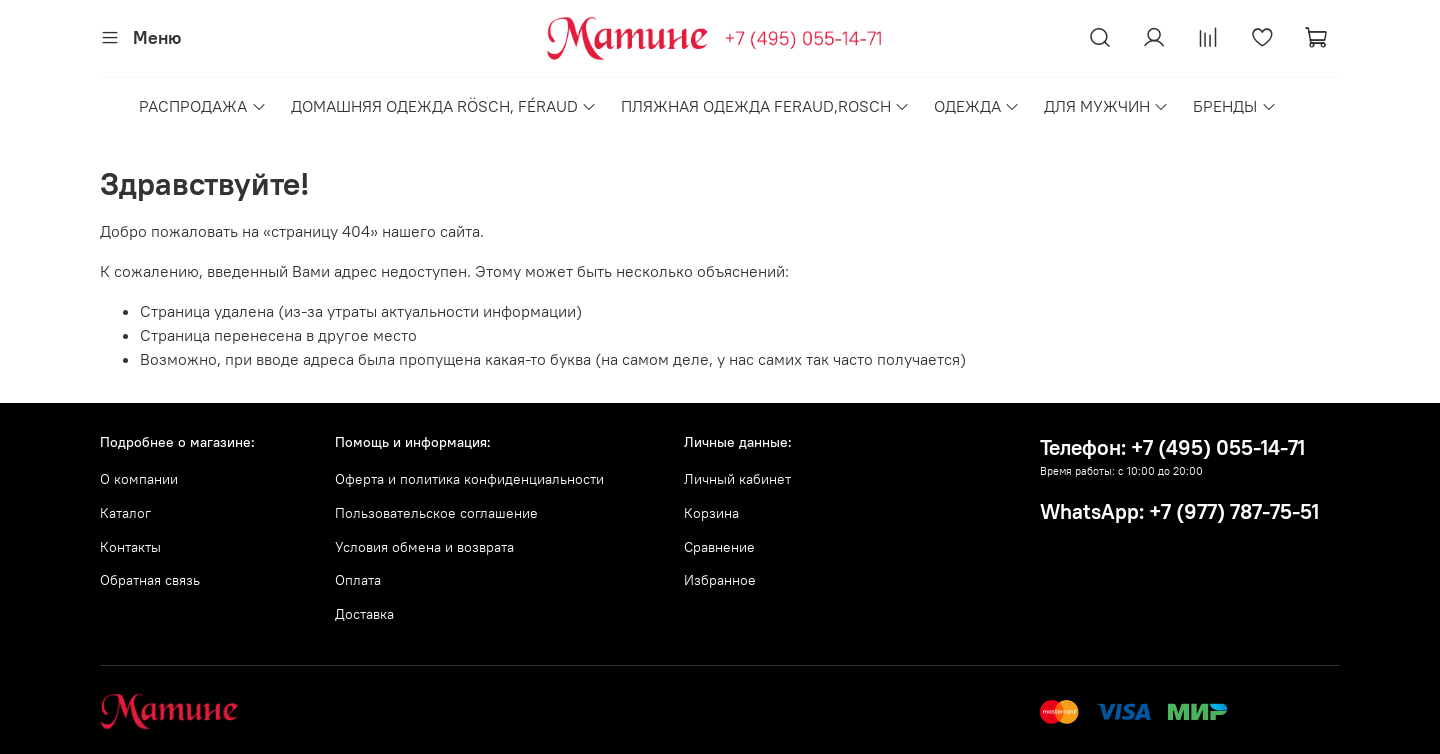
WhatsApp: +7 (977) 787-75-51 (1179, 511)
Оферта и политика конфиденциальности (469, 479)
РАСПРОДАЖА (202, 106)
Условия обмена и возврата (424, 547)
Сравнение (719, 547)
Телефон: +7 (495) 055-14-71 (1172, 447)
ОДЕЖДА (977, 106)
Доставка (364, 614)
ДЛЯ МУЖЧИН (1106, 106)
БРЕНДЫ (1234, 106)
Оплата (358, 580)
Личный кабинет (737, 479)
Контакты (130, 547)
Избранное (720, 580)
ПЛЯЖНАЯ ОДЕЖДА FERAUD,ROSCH (765, 106)
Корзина (711, 513)
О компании (139, 479)
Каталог (125, 513)
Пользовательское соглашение (436, 513)
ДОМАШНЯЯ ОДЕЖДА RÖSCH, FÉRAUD (444, 106)
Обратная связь (150, 580)
